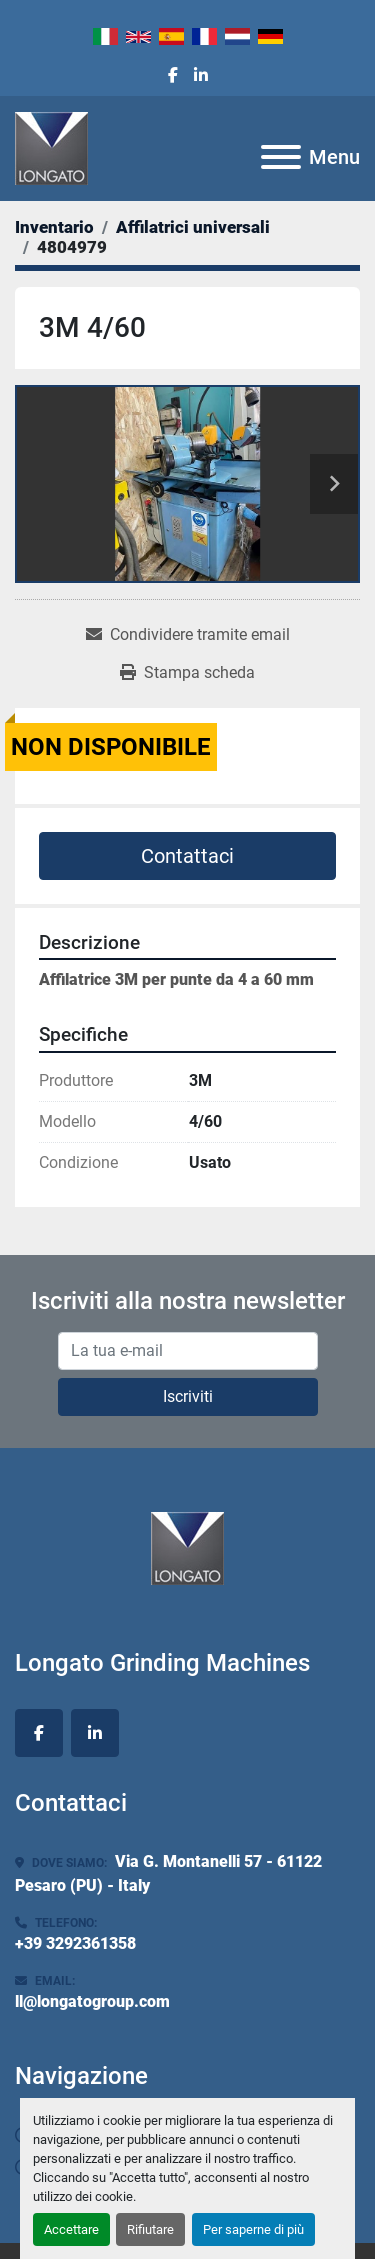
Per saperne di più (253, 2229)
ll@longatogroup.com (92, 2001)
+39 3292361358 (75, 1943)
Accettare (71, 2229)
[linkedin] (201, 76)
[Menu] (281, 157)
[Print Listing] (187, 673)
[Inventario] (54, 227)
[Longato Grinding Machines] (187, 1546)
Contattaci (187, 856)
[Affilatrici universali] (193, 227)
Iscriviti (188, 1396)
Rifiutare (150, 2229)
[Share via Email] (188, 635)
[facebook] (173, 76)
